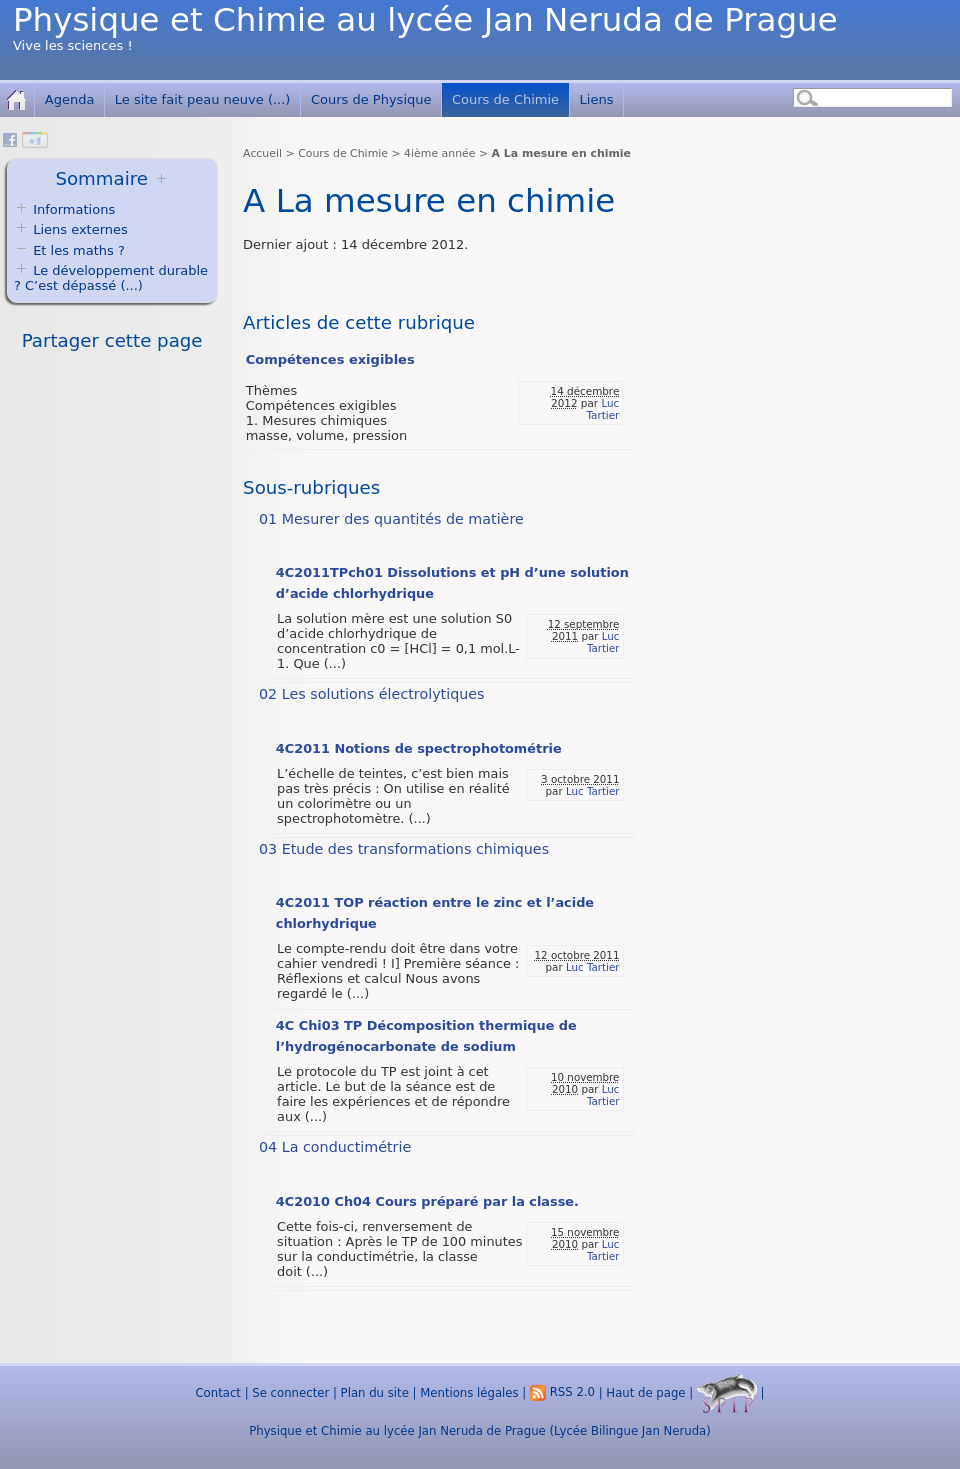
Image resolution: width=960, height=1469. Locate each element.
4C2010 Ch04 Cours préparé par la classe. (427, 1201)
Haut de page (645, 1392)
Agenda (70, 99)
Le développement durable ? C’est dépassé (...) (111, 278)
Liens (597, 99)
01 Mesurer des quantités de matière (391, 519)
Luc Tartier (602, 409)
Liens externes (80, 229)
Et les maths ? (69, 250)
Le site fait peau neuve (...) (203, 99)
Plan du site (375, 1392)
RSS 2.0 (562, 1392)
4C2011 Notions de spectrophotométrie (419, 748)
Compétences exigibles (330, 359)
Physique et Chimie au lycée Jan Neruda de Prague (425, 20)
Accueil (262, 153)
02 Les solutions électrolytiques (372, 694)
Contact (217, 1392)
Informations (74, 209)
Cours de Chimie (505, 99)
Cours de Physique (371, 99)
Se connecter (290, 1392)
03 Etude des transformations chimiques (404, 849)
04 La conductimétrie (335, 1147)
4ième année (439, 153)
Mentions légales (469, 1392)
